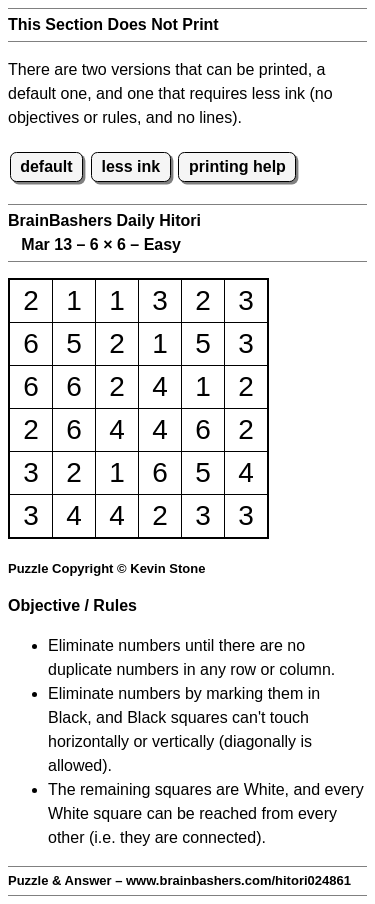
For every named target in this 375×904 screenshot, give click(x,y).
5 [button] (74, 343)
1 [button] (74, 300)
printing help (237, 166)
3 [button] (160, 300)
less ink (130, 166)
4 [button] (160, 386)
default (46, 166)
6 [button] (31, 343)
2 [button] (31, 300)
